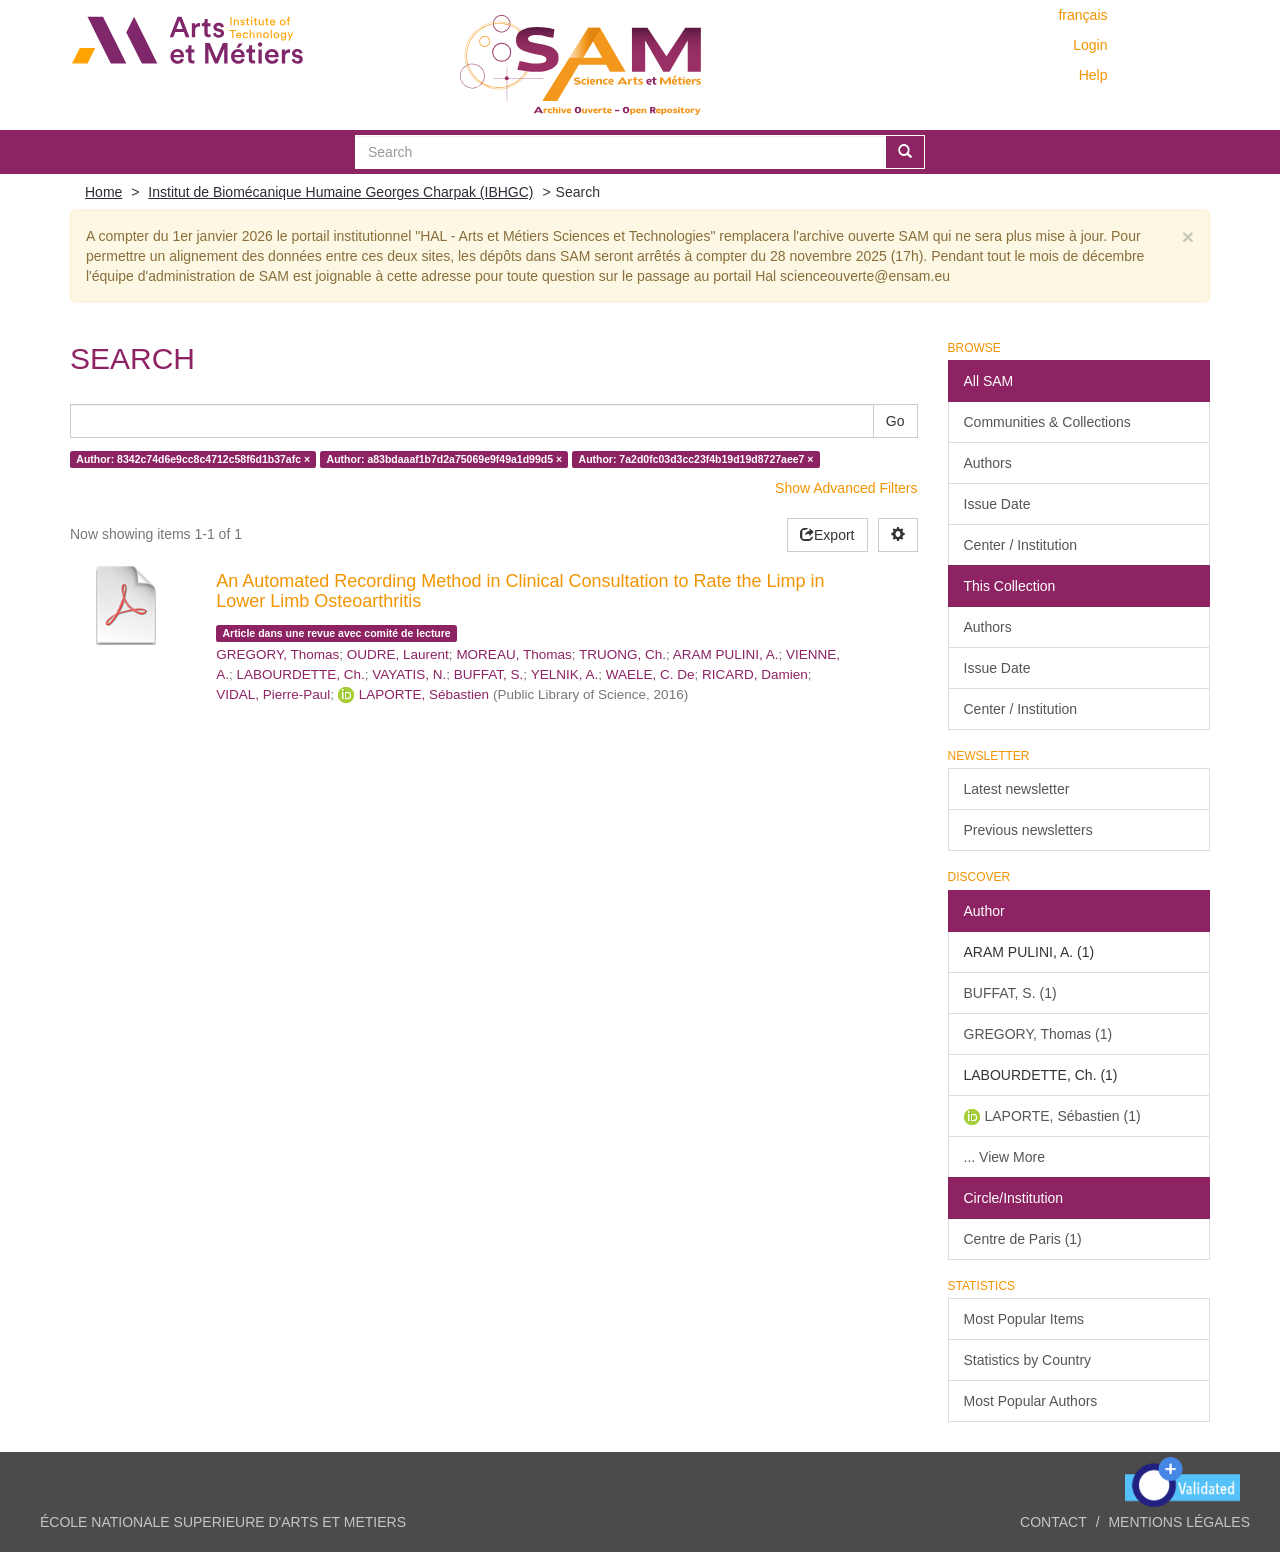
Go (895, 421)
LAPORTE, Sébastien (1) (1063, 1116)
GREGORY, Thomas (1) (1038, 1034)
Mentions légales (1179, 1522)
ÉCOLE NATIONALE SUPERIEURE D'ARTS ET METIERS (223, 1522)
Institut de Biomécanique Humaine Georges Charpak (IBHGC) (340, 192)
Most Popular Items (1024, 1319)
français (1082, 15)
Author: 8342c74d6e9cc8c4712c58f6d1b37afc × (193, 459)
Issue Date (997, 504)
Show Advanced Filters (846, 488)
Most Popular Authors (1031, 1401)
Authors (988, 463)
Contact (1053, 1522)
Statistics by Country (1028, 1360)
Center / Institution (1021, 545)
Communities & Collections (1047, 422)
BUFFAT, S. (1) (1010, 993)
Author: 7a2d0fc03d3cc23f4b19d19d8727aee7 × (696, 459)
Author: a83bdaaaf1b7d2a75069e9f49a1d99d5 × (445, 459)
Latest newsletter (1017, 789)
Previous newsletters (1028, 830)
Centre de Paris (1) (1023, 1239)
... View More (1004, 1157)
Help (1093, 75)
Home (103, 192)
